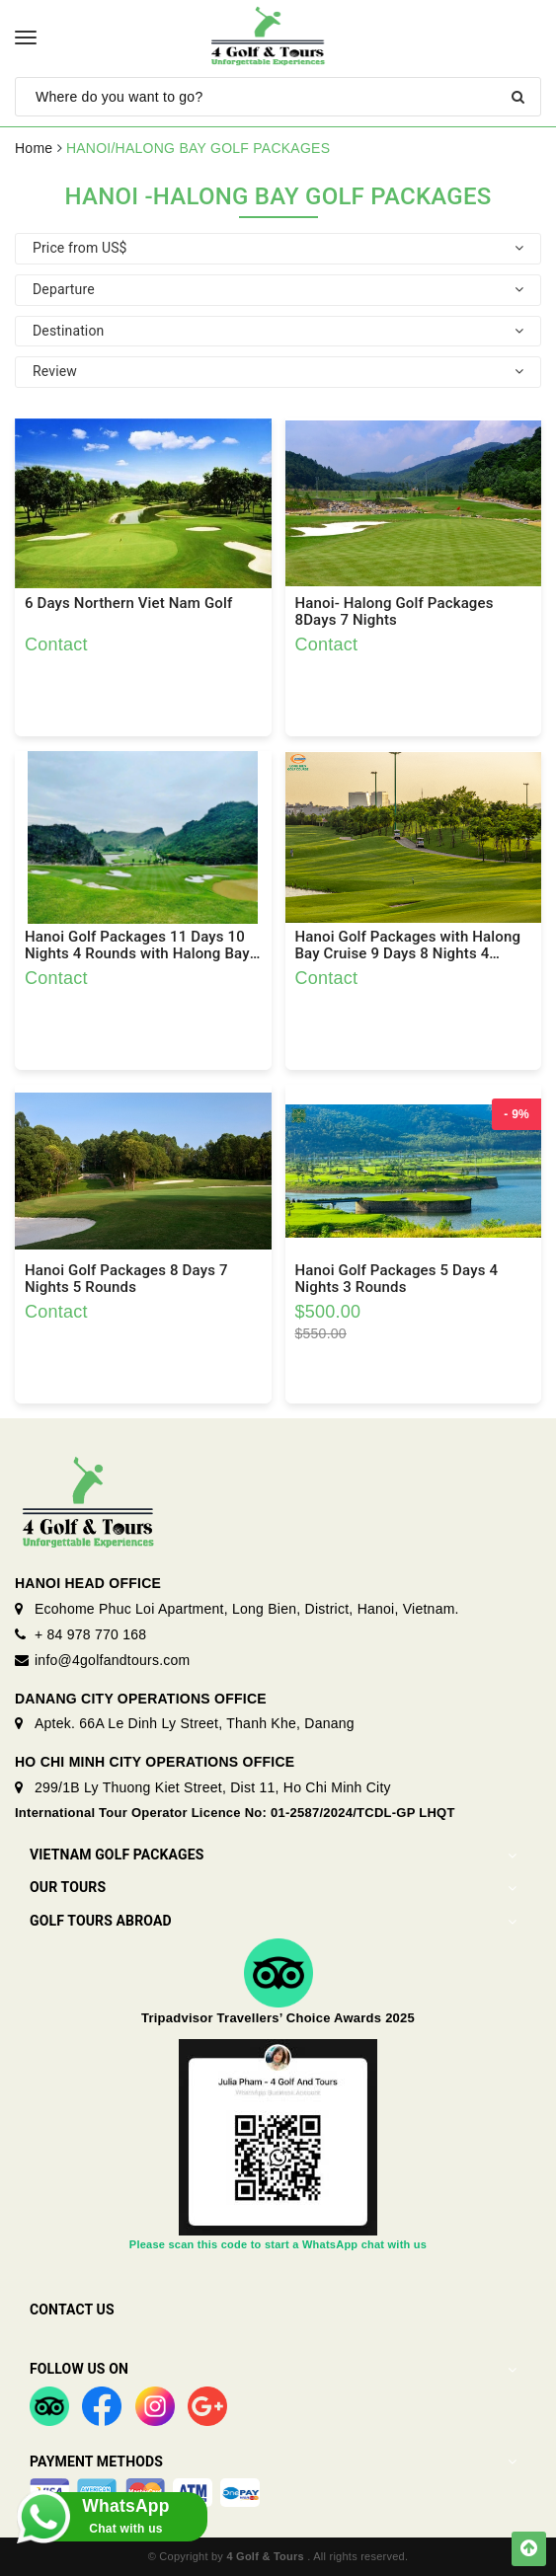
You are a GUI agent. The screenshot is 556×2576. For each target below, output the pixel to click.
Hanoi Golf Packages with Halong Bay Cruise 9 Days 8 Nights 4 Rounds (408, 945)
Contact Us (72, 2309)
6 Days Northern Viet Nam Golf (128, 603)
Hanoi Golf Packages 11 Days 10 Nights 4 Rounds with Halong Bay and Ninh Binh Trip (137, 945)
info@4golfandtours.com (112, 1660)
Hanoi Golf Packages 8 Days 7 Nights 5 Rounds (126, 1279)
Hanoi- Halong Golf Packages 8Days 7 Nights (394, 612)
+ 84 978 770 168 (90, 1634)
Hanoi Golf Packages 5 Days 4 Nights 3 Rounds (397, 1279)
